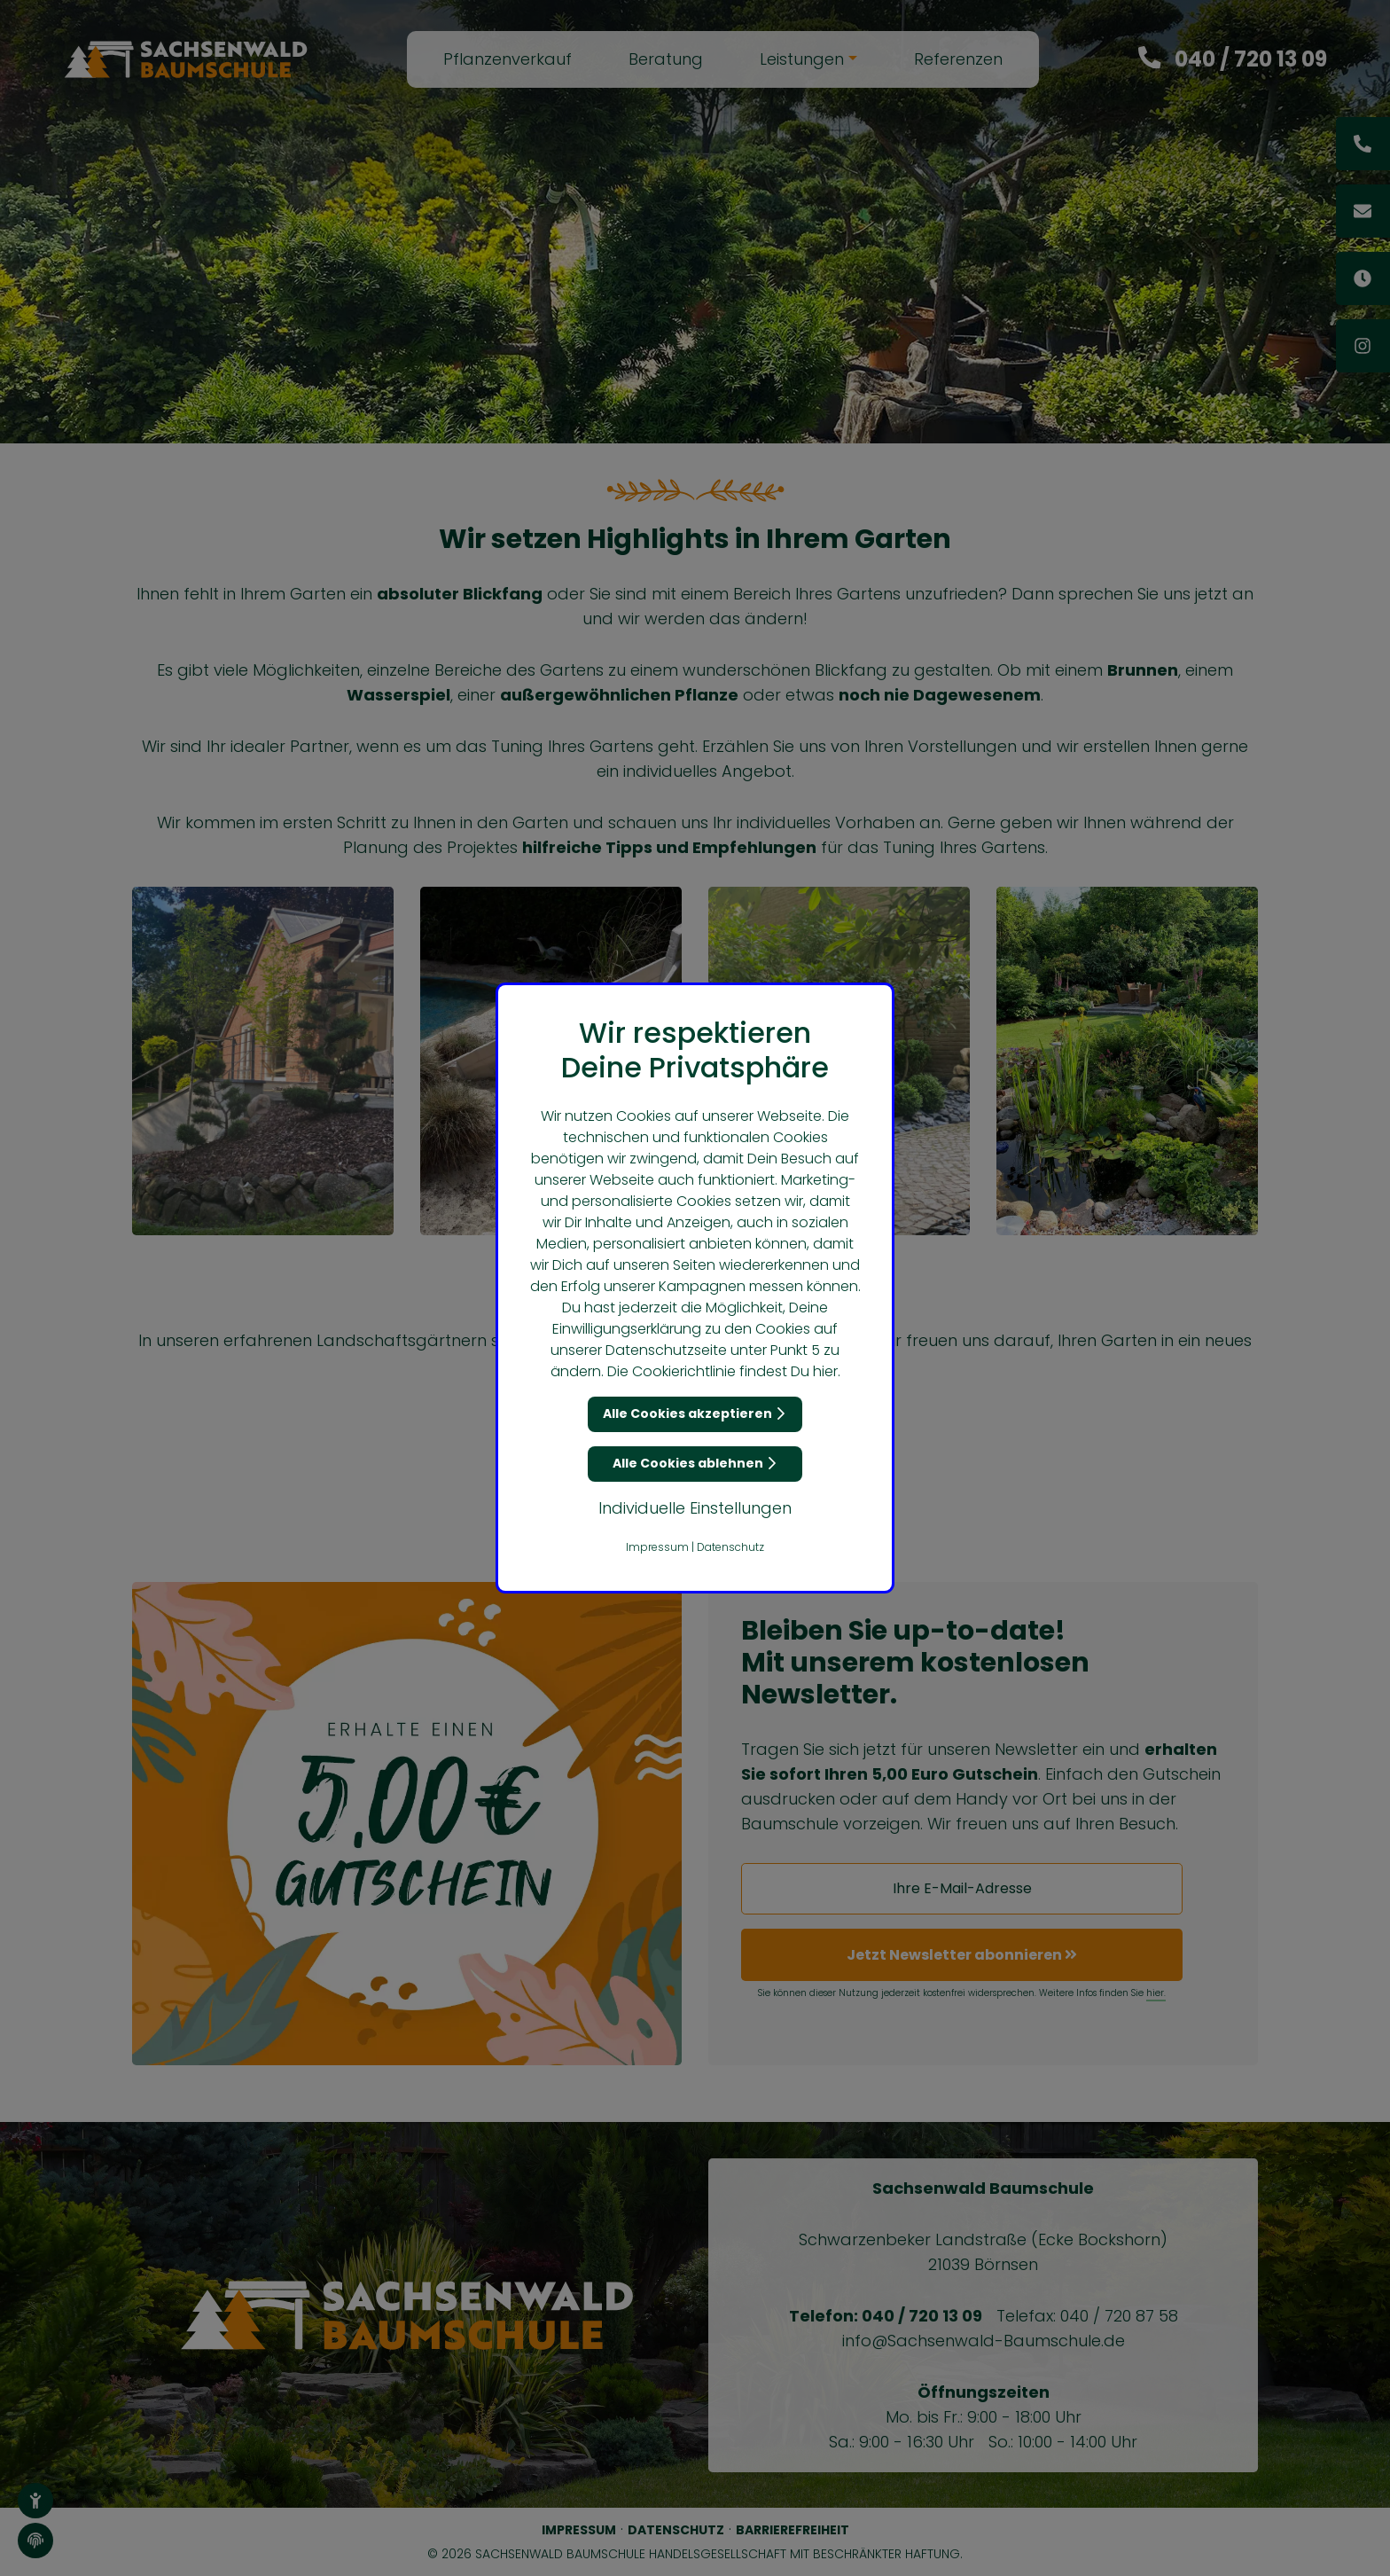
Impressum (657, 1546)
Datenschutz (730, 1546)
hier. (826, 1371)
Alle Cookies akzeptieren (695, 1413)
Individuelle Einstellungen (695, 1508)
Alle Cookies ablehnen (695, 1463)
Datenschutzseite (666, 1350)
